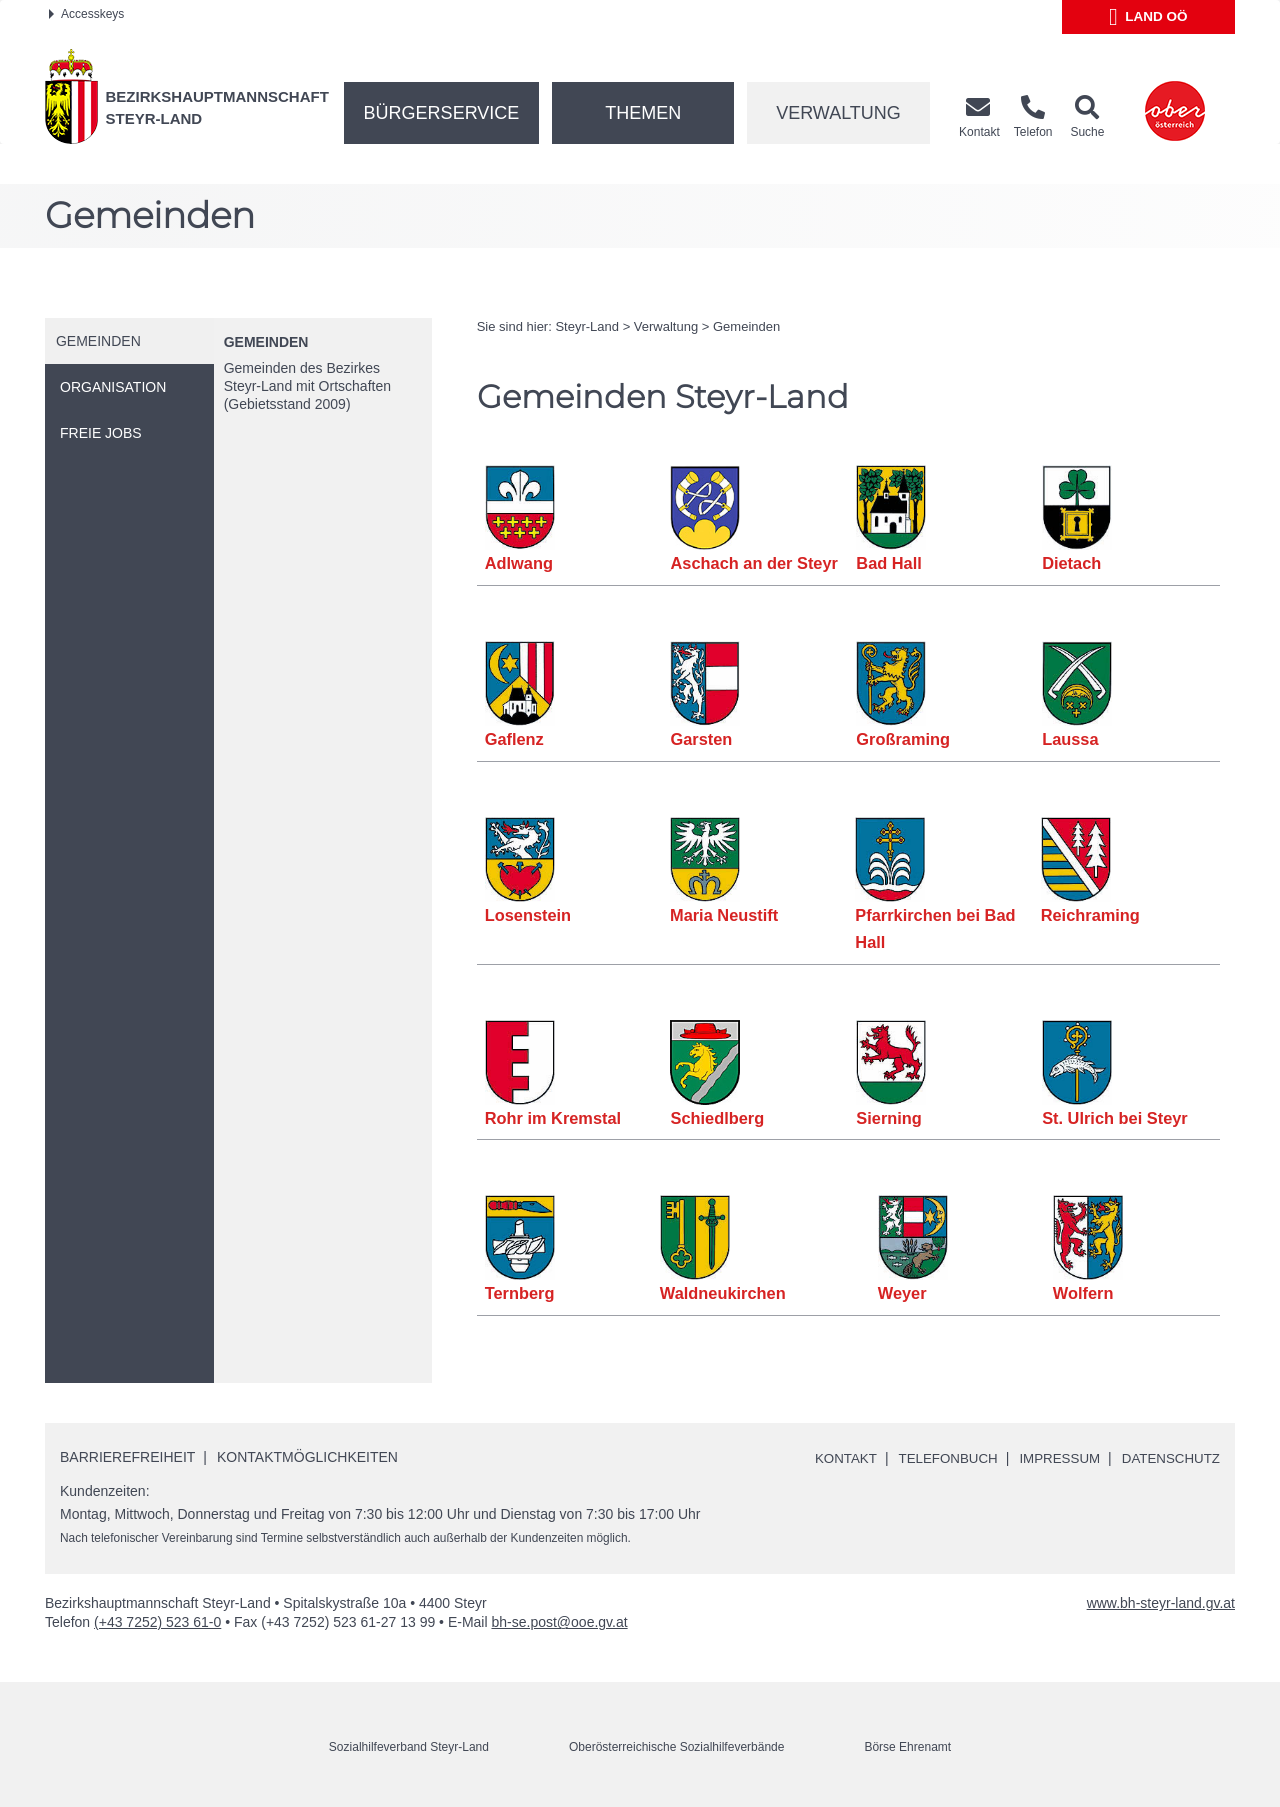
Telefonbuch (936, 1458)
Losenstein (528, 915)
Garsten (701, 739)
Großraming (903, 739)
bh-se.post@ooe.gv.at (559, 1622)
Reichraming (1090, 915)
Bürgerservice (442, 113)
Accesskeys (86, 14)
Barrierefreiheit (127, 1457)
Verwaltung (838, 113)
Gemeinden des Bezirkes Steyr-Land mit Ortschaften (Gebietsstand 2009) (307, 386)
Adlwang (519, 563)
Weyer (902, 1293)
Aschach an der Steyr (754, 563)
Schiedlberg (717, 1118)
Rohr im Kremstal (554, 1118)
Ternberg (520, 1293)
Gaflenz (515, 739)
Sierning (889, 1118)
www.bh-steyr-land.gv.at (1161, 1603)
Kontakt (830, 1458)
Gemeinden (266, 342)
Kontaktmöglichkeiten (307, 1457)
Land (1148, 17)
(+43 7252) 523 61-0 (157, 1622)
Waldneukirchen (722, 1293)
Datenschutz (1168, 1458)
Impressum (1052, 1458)
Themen (643, 113)
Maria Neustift (724, 915)
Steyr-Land (587, 326)
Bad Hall (889, 563)
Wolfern (1083, 1293)
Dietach (1072, 563)
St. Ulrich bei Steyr (1115, 1118)
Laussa (1070, 739)
